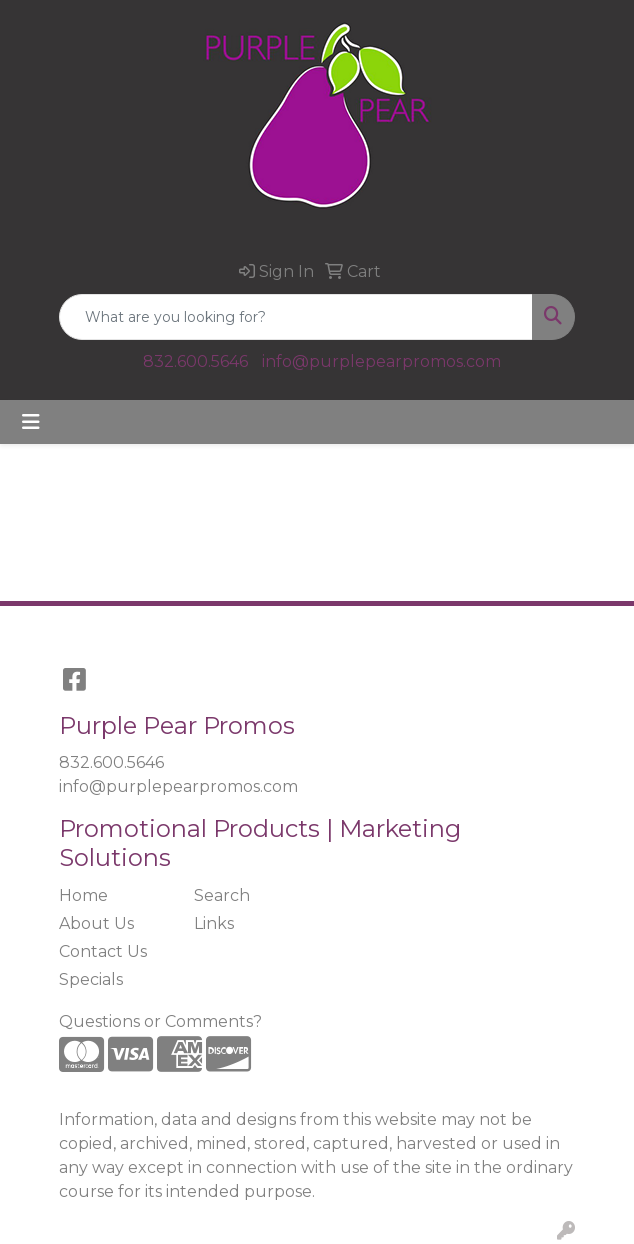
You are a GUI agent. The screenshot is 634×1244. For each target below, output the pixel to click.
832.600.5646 (195, 361)
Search (222, 895)
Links (214, 923)
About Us (96, 923)
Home (83, 895)
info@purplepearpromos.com (381, 361)
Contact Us (103, 951)
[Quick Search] (296, 317)
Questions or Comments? (160, 1021)
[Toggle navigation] (31, 422)
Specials (91, 979)
